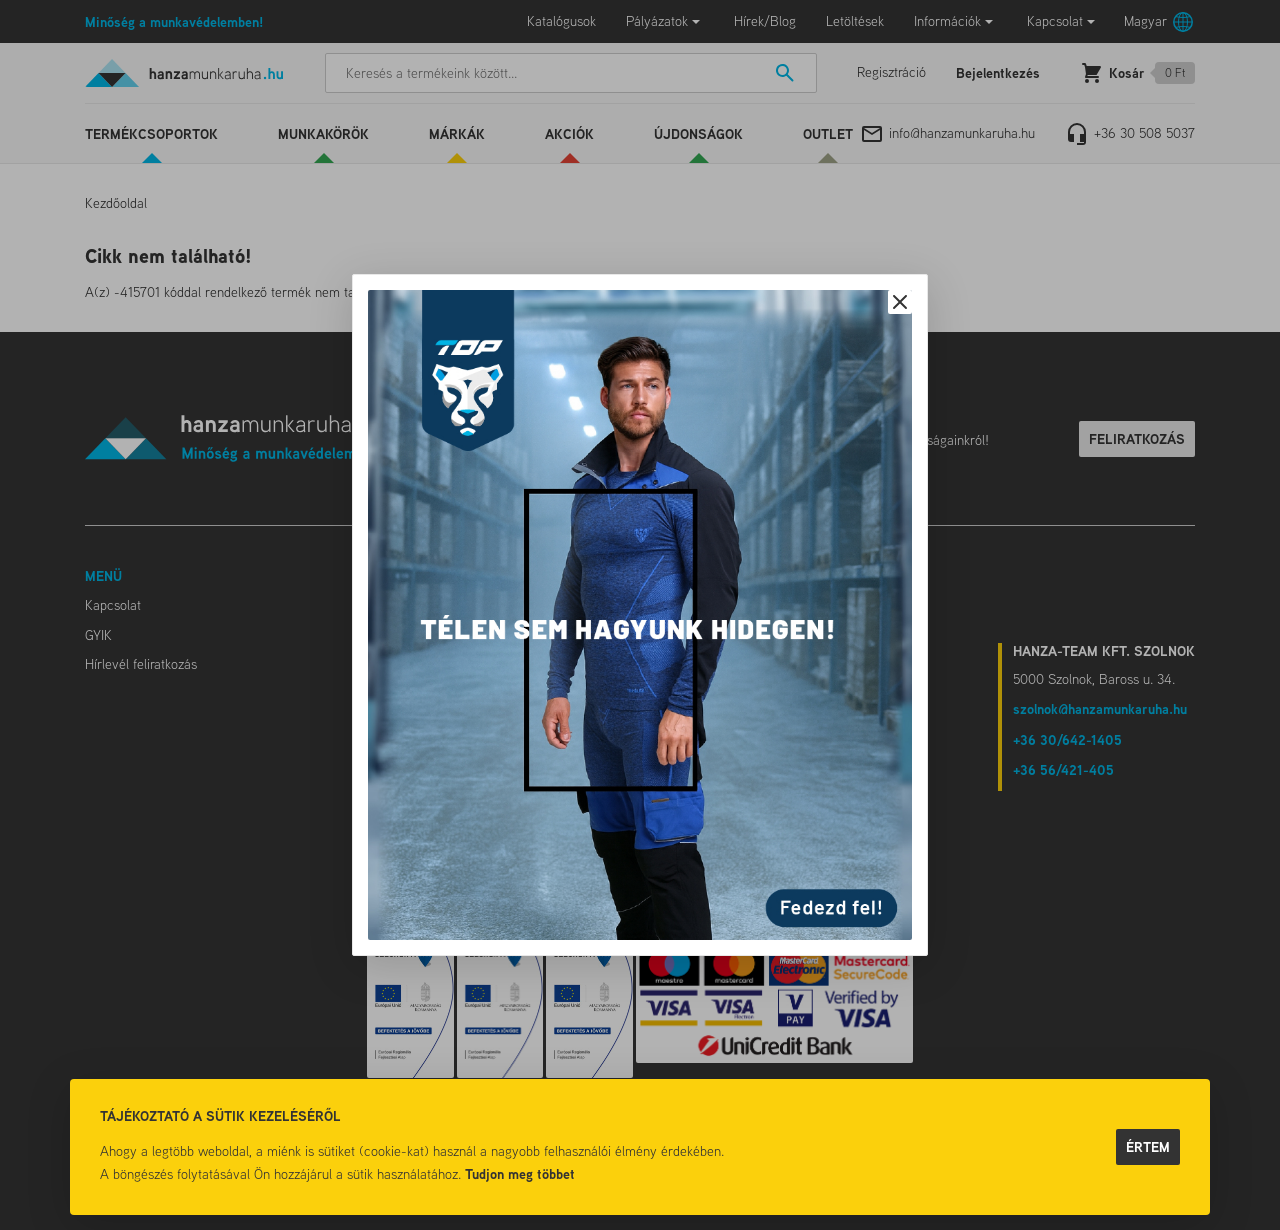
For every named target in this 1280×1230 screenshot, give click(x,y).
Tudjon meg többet (520, 1173)
